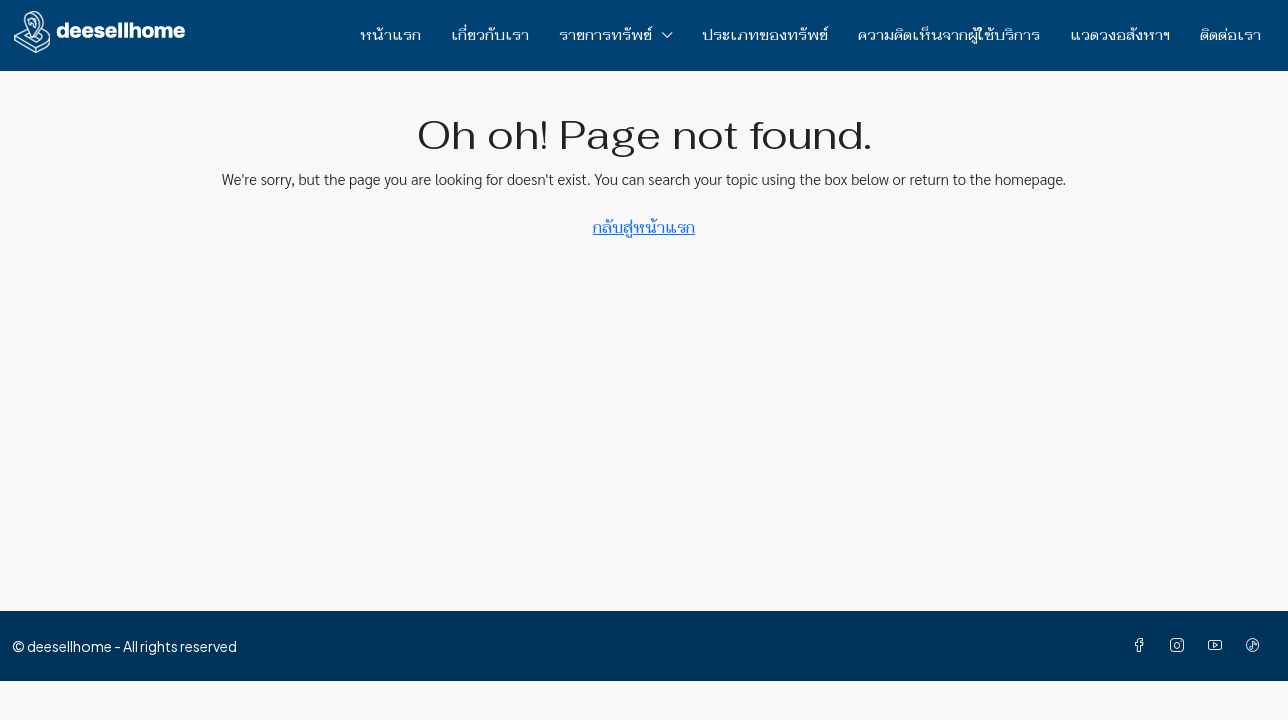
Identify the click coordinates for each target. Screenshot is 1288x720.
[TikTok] (1257, 646)
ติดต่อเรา (1230, 35)
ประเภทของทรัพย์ (765, 35)
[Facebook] (1143, 646)
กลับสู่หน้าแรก (644, 227)
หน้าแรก (390, 35)
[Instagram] (1181, 646)
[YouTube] (1219, 646)
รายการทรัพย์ (605, 35)
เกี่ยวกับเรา (490, 35)
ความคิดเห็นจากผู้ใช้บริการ (949, 35)
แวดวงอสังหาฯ (1120, 35)
